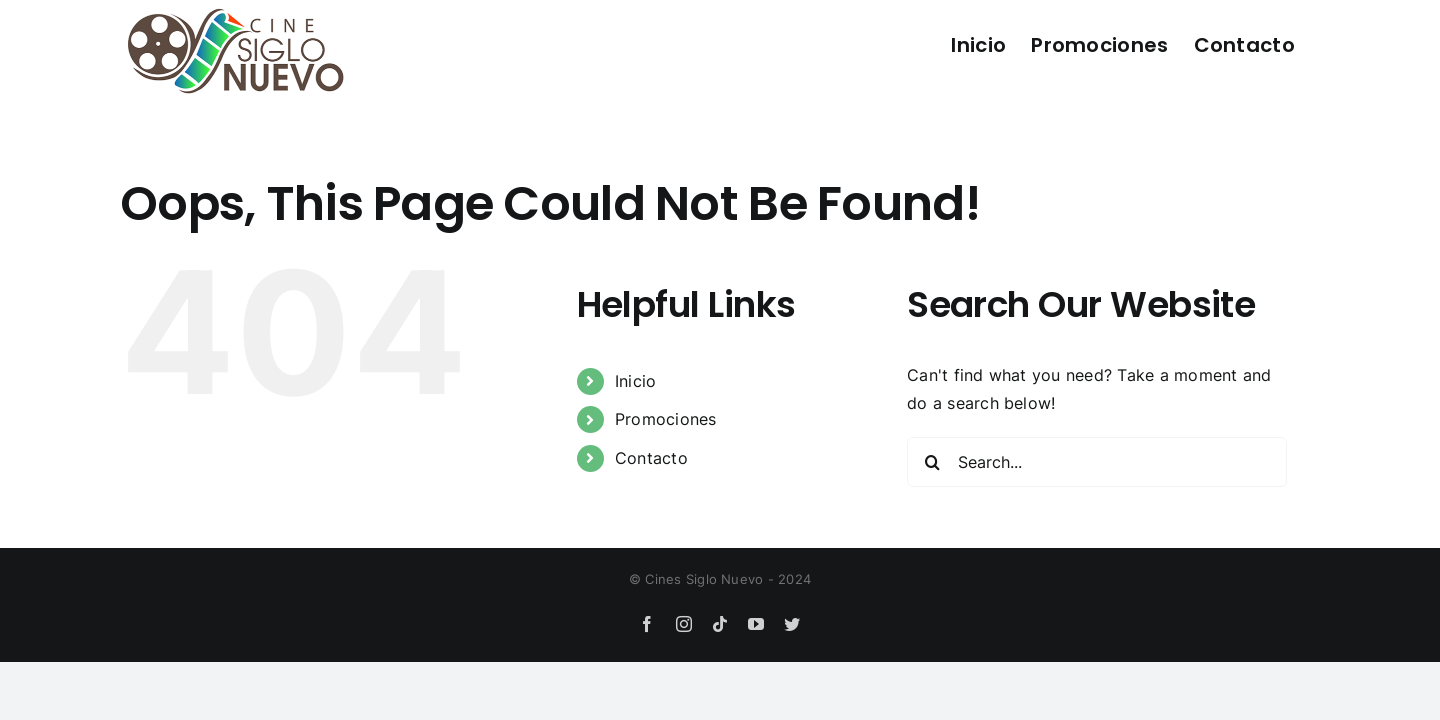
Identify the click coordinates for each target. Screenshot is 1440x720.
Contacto (651, 458)
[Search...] (1097, 462)
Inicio (635, 381)
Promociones (666, 419)
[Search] (932, 462)
